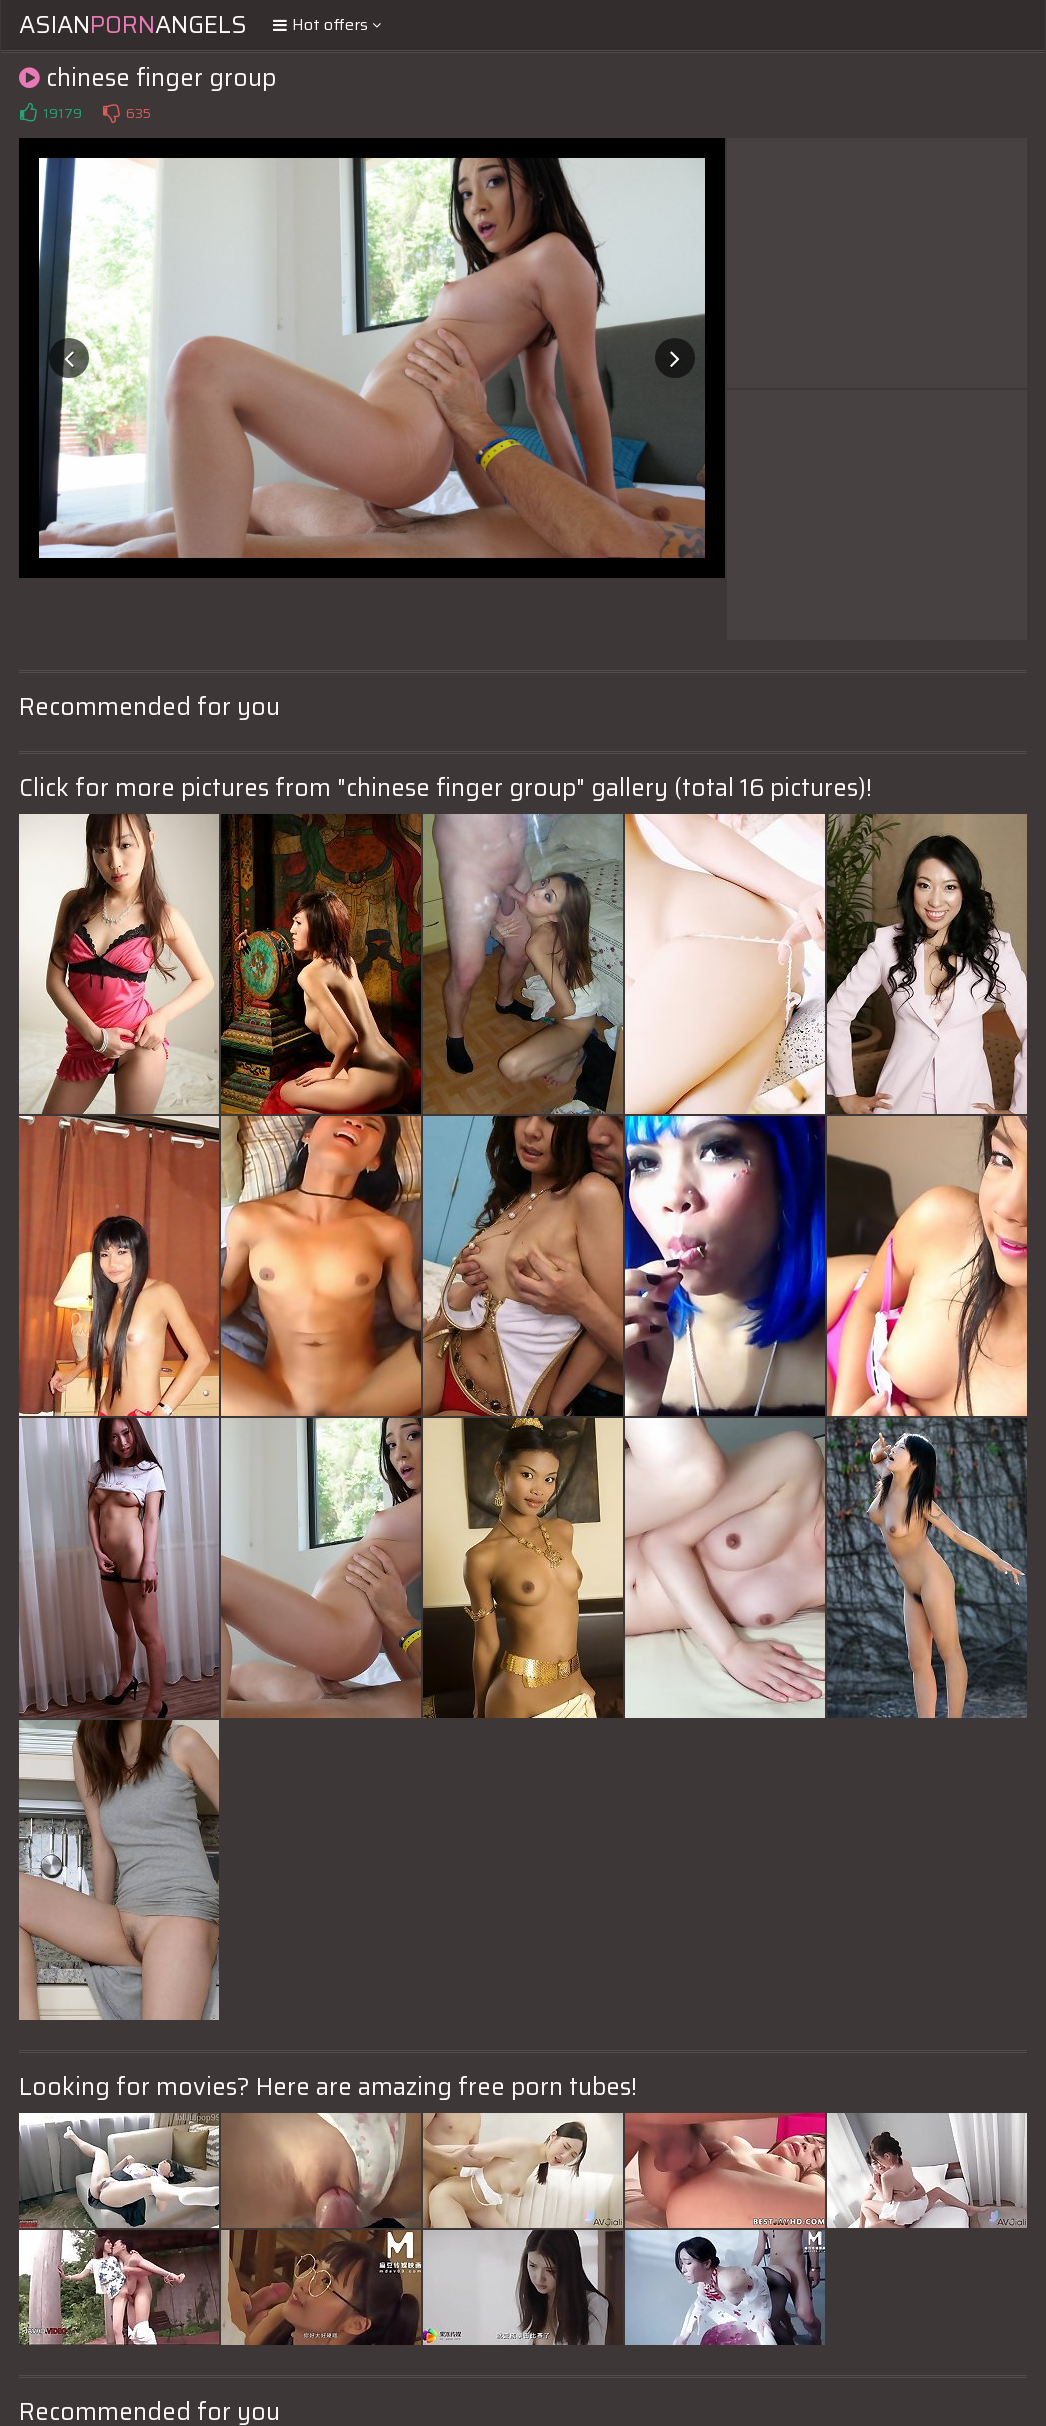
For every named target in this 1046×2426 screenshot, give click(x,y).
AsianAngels (133, 25)
